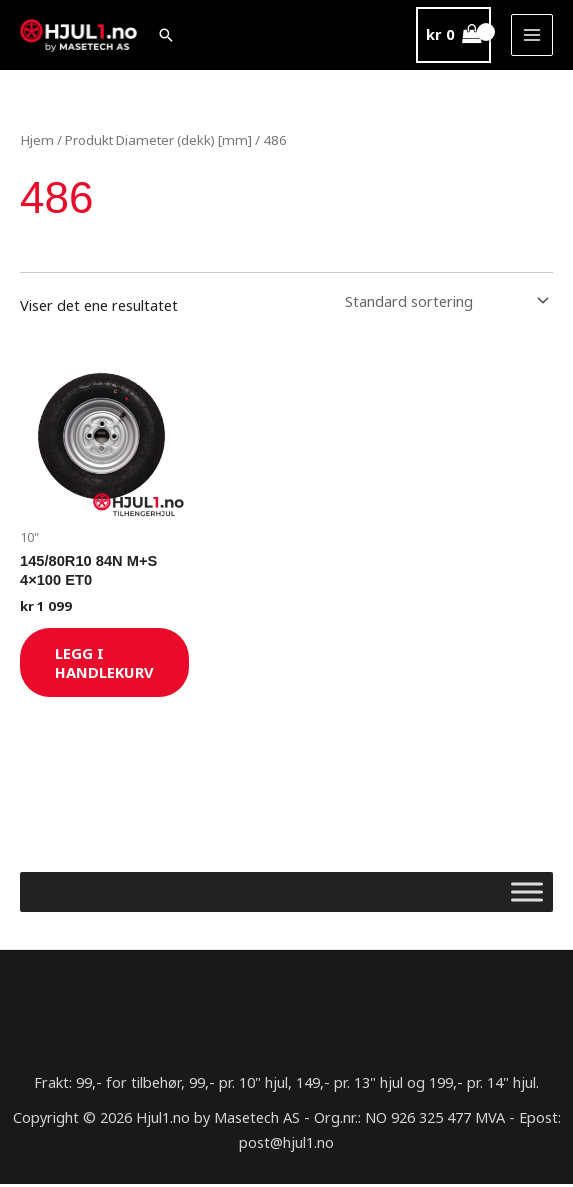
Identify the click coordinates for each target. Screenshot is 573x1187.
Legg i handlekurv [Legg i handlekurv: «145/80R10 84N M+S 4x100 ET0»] (108, 663)
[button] (169, 35)
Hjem (36, 140)
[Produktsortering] (443, 300)
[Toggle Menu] (527, 894)
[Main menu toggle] (532, 35)
